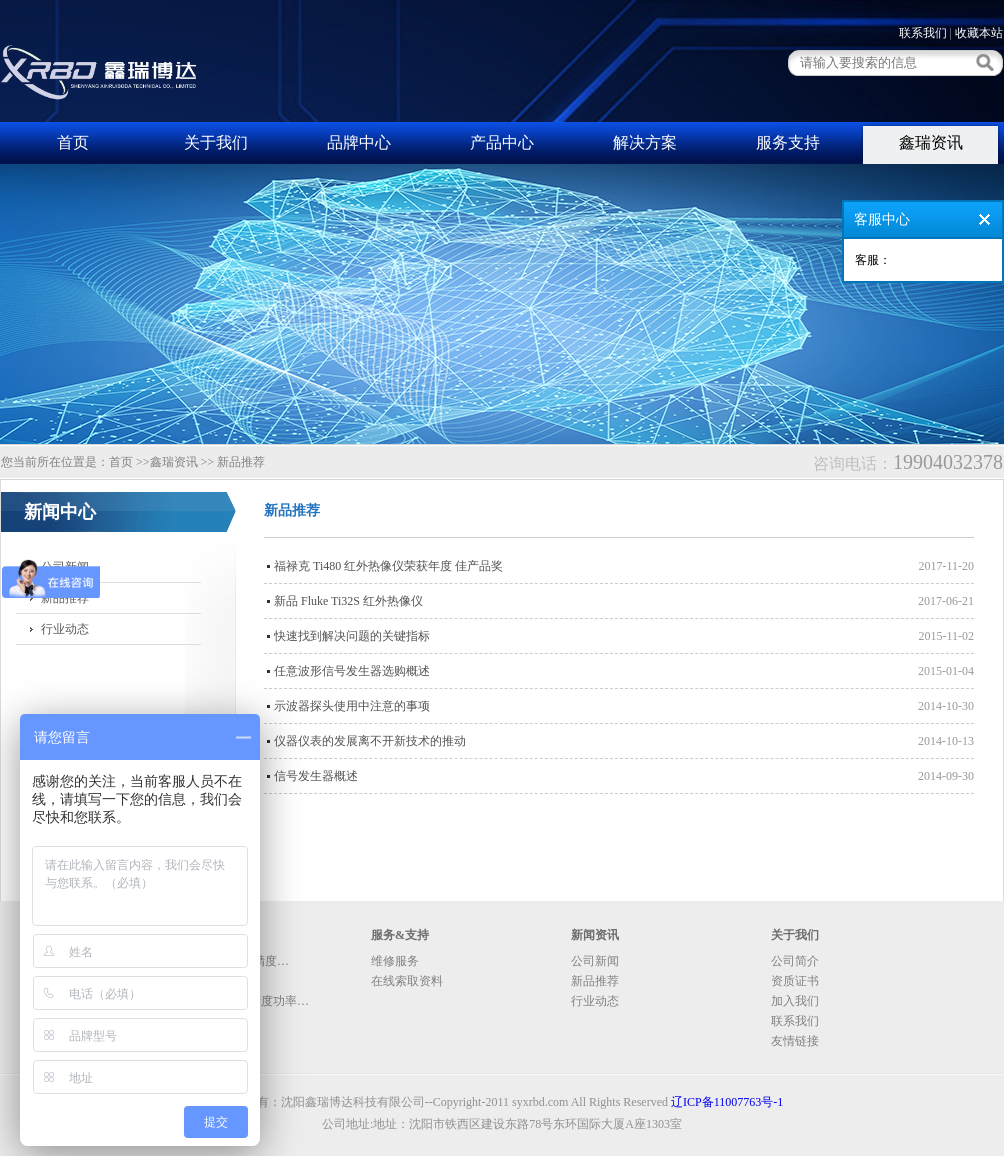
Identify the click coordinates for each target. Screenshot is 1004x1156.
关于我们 (216, 142)
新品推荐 (65, 598)
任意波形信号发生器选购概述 (352, 671)
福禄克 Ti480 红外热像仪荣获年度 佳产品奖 (388, 566)
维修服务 (395, 961)
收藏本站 (979, 33)
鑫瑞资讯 (931, 142)
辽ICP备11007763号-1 (727, 1102)
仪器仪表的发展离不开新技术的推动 (370, 741)
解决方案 (645, 142)
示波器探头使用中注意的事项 (352, 706)
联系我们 (923, 33)
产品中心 (502, 142)
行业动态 (65, 629)
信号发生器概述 (316, 776)
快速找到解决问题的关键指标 (352, 636)
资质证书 (795, 981)
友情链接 (795, 1041)
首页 (73, 142)
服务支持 (788, 142)
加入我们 (795, 1001)
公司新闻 (65, 567)
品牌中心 (359, 142)
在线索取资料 (407, 981)
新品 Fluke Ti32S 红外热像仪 (348, 601)
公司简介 (795, 961)
